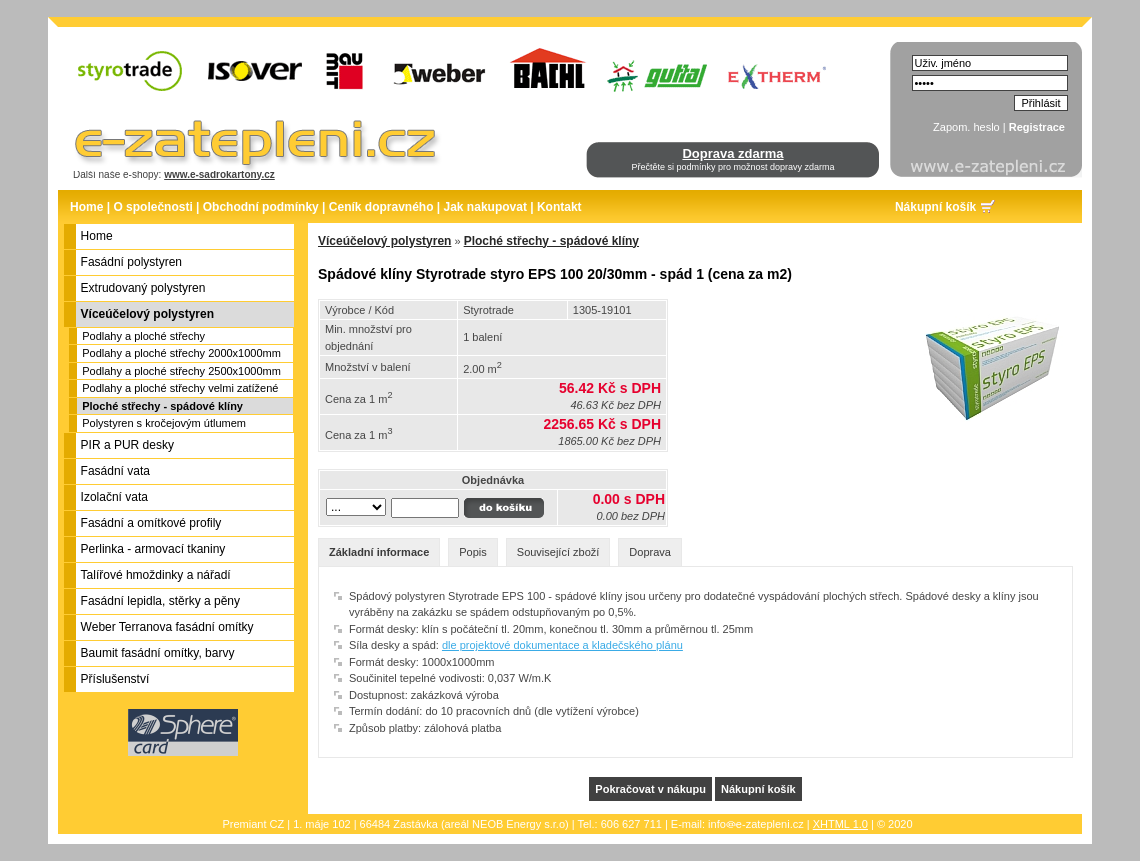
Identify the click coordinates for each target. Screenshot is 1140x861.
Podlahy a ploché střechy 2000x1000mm (181, 353)
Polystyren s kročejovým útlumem (164, 423)
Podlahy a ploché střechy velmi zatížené (180, 388)
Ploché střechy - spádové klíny (162, 406)
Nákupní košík (935, 207)
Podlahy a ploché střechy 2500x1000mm (181, 371)
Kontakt (559, 207)
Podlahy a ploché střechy (143, 336)
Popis (473, 552)
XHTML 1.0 (840, 824)
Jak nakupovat (485, 207)
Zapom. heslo (966, 127)
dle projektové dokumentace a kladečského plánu (562, 645)
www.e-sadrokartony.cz (219, 174)
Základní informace (379, 552)
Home (86, 207)
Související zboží (558, 552)
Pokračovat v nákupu (650, 789)
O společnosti (152, 207)
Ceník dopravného (381, 207)
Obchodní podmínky (261, 207)
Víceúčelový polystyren (384, 241)
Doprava (650, 552)
